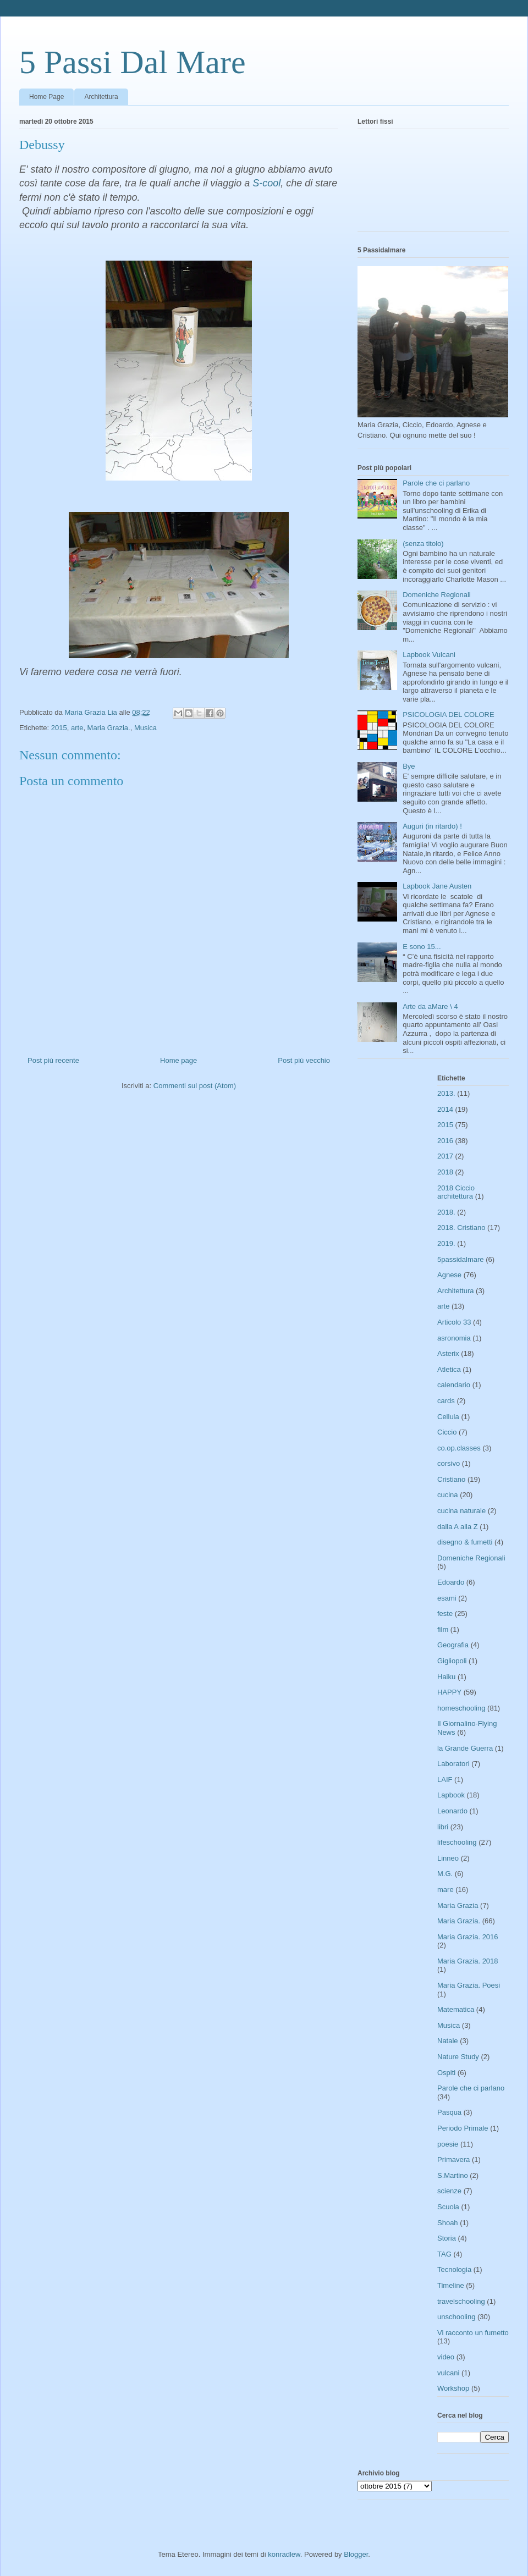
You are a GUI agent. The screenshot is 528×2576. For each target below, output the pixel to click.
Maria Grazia (457, 1905)
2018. (446, 1212)
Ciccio (447, 1432)
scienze (449, 2191)
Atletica (449, 1369)
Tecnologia (454, 2269)
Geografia (453, 1645)
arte (77, 728)
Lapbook (451, 1795)
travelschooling (461, 2301)
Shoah (447, 2223)
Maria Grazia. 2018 (467, 1961)
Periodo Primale (462, 2128)
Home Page (46, 97)
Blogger (356, 2554)
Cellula (448, 1417)
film (442, 1629)
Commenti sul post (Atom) (194, 1086)
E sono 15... (422, 946)
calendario (453, 1385)
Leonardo (452, 1811)
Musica (145, 728)
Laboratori (453, 1763)
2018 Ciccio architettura (456, 1192)
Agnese (449, 1275)
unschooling (456, 2317)
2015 (59, 728)
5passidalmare (460, 1259)
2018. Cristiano (461, 1227)
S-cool (266, 183)
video (445, 2357)
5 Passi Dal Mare (132, 62)
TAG (444, 2254)
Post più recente (53, 1060)
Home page (178, 1060)
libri (442, 1827)
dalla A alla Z (457, 1527)
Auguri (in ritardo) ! (432, 826)
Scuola (448, 2207)
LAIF (444, 1779)
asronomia (454, 1338)
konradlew (284, 2554)
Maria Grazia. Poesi (468, 1985)
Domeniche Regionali (437, 595)
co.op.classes (459, 1448)
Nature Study (458, 2057)
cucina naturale (461, 1511)
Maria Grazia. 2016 (467, 1937)
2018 (445, 1172)
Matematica (455, 2009)
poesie (447, 2144)
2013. (446, 1093)
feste (445, 1613)
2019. (446, 1243)
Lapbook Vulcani (429, 654)
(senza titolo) (423, 543)
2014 (445, 1109)
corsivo (448, 1463)
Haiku (446, 1677)
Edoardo (450, 1582)
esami (447, 1598)
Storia (446, 2238)
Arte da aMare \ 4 (430, 1006)
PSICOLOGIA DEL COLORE (448, 714)
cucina (447, 1495)
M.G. (445, 1873)
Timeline (450, 2285)
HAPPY (449, 1692)
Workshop (453, 2388)
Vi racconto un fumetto (473, 2333)
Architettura (101, 97)
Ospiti (446, 2072)
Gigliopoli (451, 1661)
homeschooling (461, 1708)
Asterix (448, 1353)
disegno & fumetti (464, 1542)
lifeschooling (457, 1842)
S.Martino (452, 2175)
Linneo (448, 1858)
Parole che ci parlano (436, 483)
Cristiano (451, 1479)
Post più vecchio (304, 1060)
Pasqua (449, 2112)
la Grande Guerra (465, 1748)
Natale (447, 2041)
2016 (445, 1141)
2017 (445, 1156)
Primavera (453, 2159)
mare (445, 1889)
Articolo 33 (454, 1322)
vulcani (448, 2373)
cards (446, 1401)
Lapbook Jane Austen (437, 886)
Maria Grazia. (108, 728)
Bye (409, 766)
